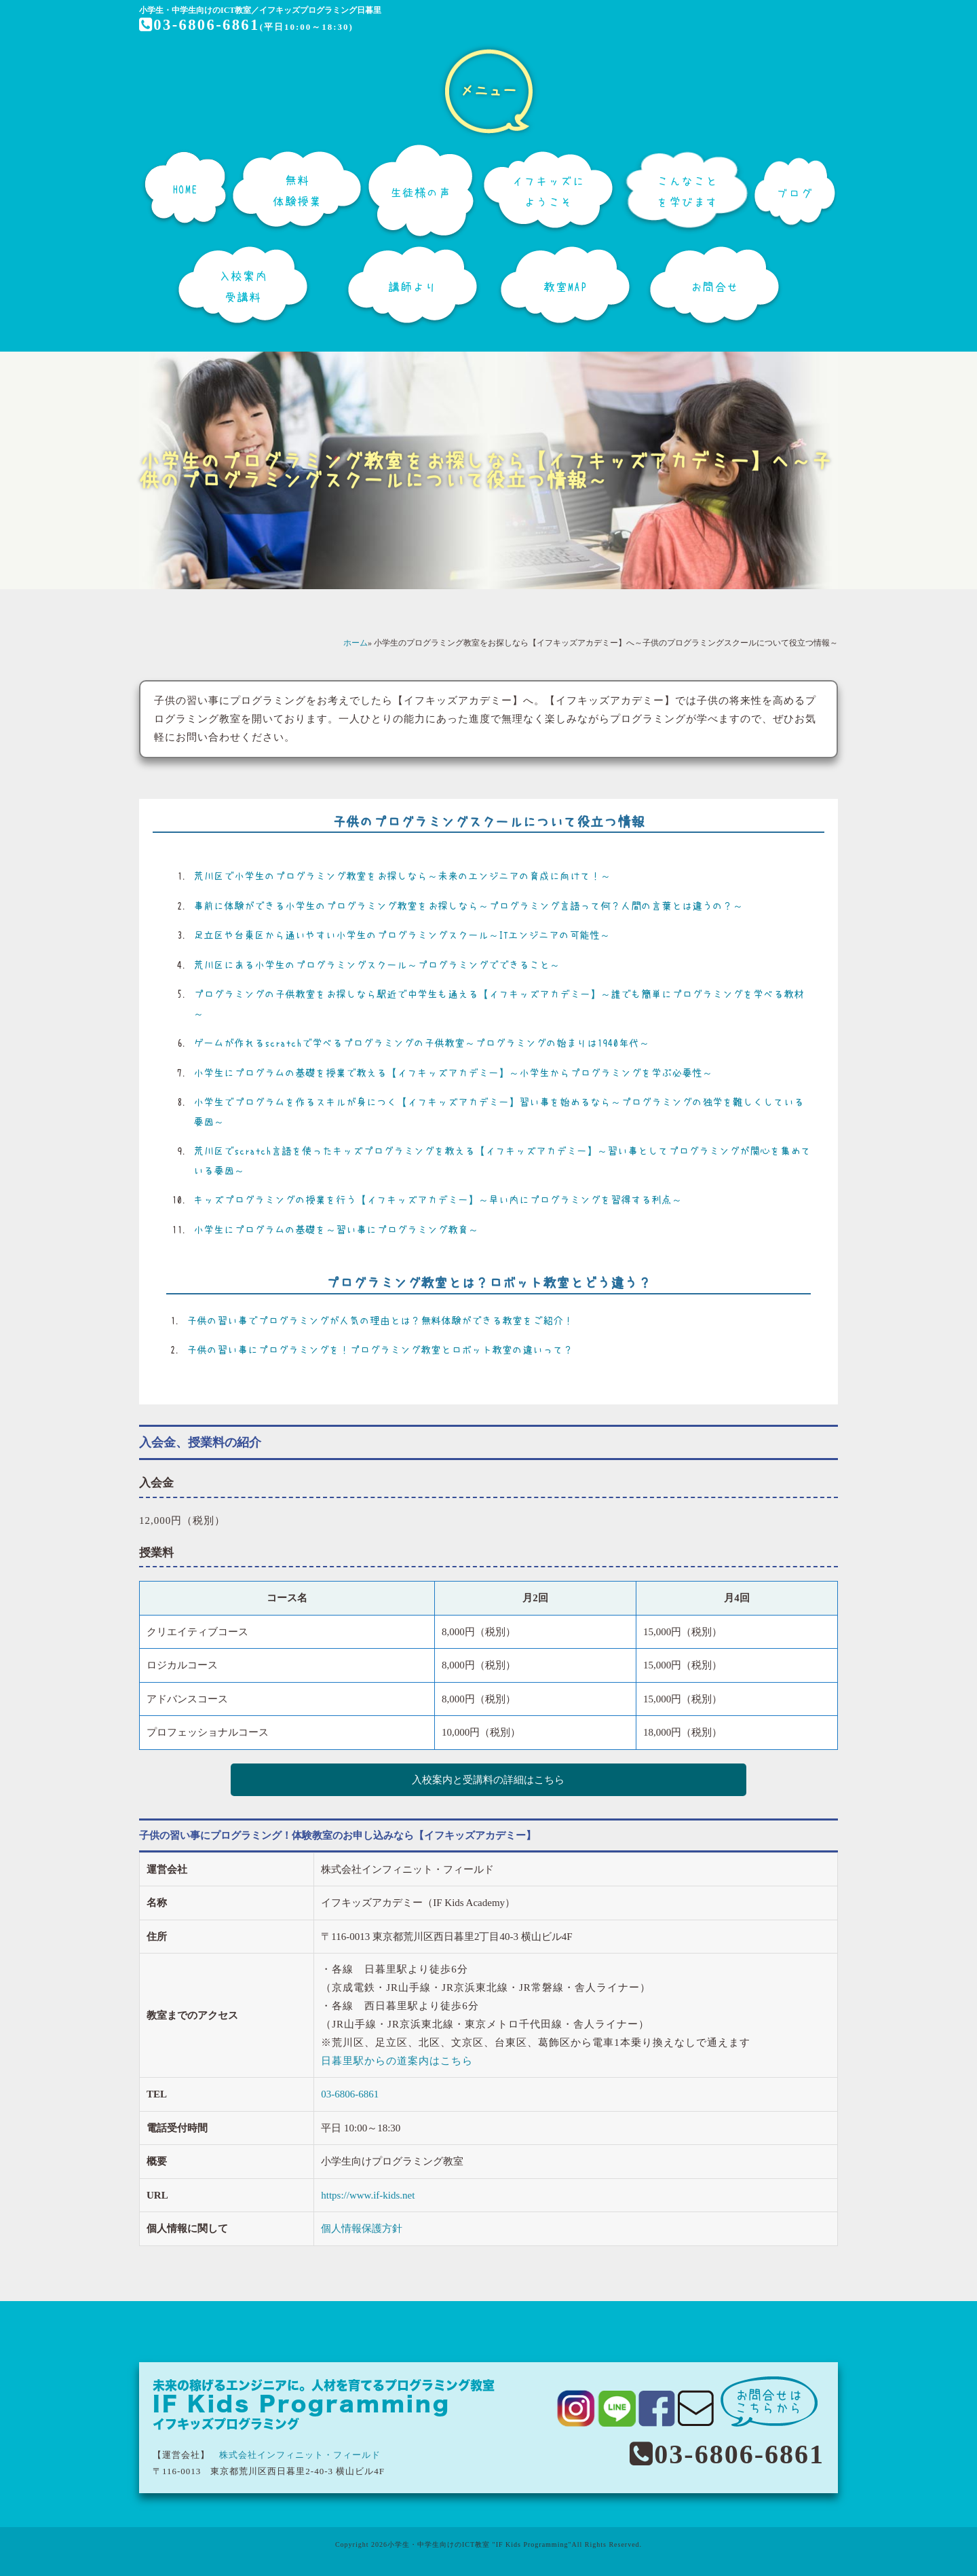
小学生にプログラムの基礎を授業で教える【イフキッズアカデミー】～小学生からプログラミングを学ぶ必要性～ (452, 1073)
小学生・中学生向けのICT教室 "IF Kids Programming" (479, 2542)
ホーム (355, 643)
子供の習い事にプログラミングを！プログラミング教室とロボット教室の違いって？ (380, 1350)
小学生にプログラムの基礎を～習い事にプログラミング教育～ (335, 1230)
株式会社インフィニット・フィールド (300, 2453)
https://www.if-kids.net (368, 2193)
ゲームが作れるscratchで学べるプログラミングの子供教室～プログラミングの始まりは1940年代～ (421, 1043)
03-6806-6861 (201, 24)
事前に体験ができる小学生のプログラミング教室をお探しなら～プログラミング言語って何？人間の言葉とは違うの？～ (468, 906)
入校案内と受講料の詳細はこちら (489, 1779)
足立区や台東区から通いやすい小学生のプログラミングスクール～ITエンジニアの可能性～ (401, 935)
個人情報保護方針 (361, 2226)
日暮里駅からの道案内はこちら (397, 2058)
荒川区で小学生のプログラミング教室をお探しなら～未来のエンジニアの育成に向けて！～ (402, 876)
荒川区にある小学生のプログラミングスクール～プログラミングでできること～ (376, 965)
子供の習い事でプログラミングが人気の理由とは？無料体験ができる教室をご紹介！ (380, 1320)
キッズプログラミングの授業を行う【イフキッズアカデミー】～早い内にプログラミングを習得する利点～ (437, 1200)
